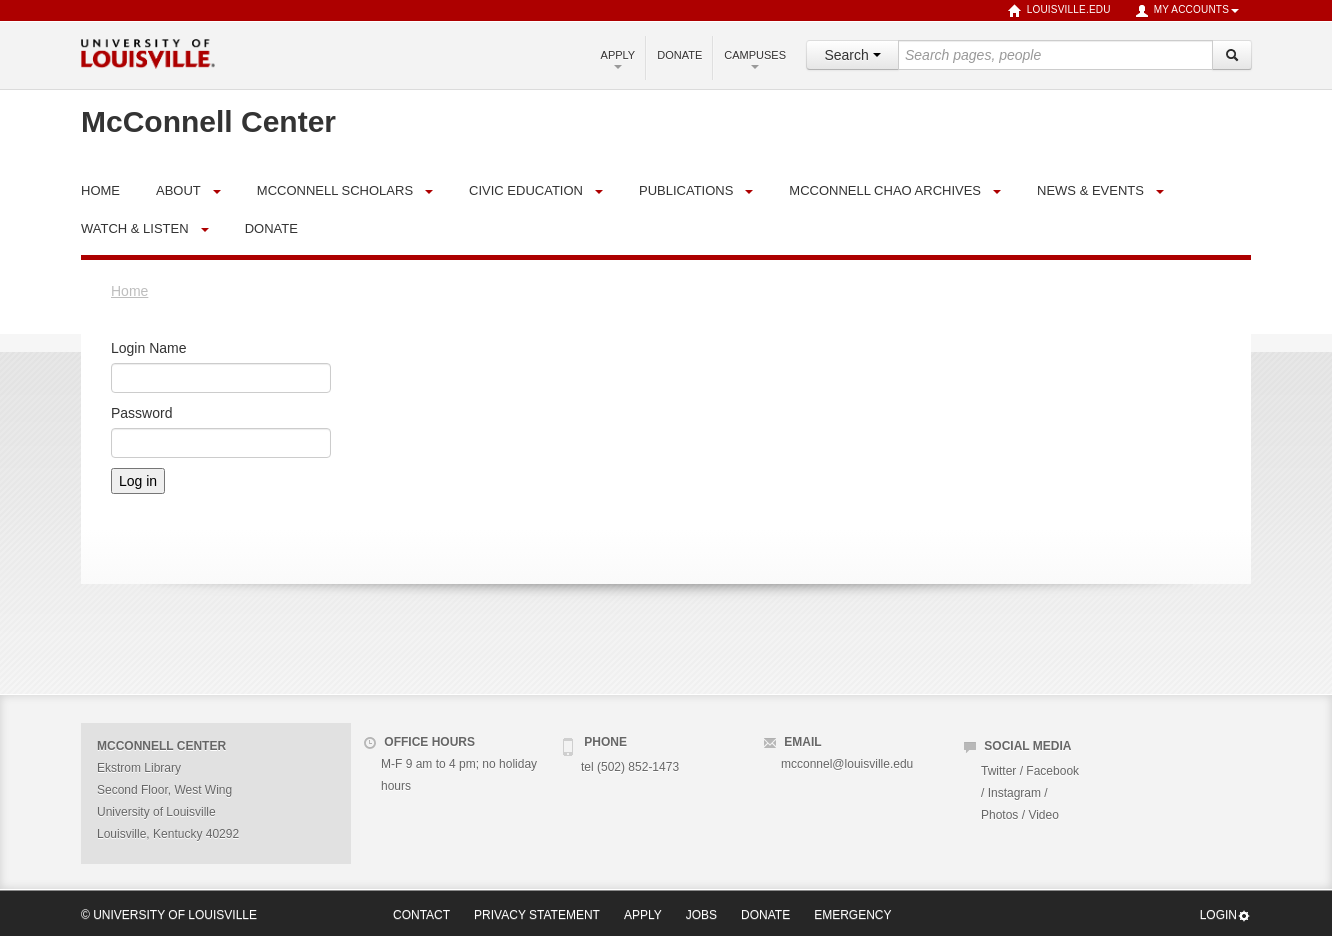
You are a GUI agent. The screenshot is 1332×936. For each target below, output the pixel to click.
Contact (421, 915)
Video (1043, 815)
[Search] (1232, 55)
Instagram (1014, 793)
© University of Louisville (169, 915)
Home (129, 291)
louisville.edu (1059, 11)
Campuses (755, 59)
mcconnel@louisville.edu (847, 764)
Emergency (852, 915)
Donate (679, 55)
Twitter (998, 771)
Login (1225, 915)
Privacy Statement (537, 915)
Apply (618, 59)
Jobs (701, 915)
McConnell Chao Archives (885, 190)
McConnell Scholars (335, 190)
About (178, 190)
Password (141, 413)
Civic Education (526, 190)
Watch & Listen (135, 228)
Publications (686, 190)
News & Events (1090, 190)
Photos (999, 815)
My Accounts (1187, 11)
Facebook (1052, 771)
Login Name (149, 348)
